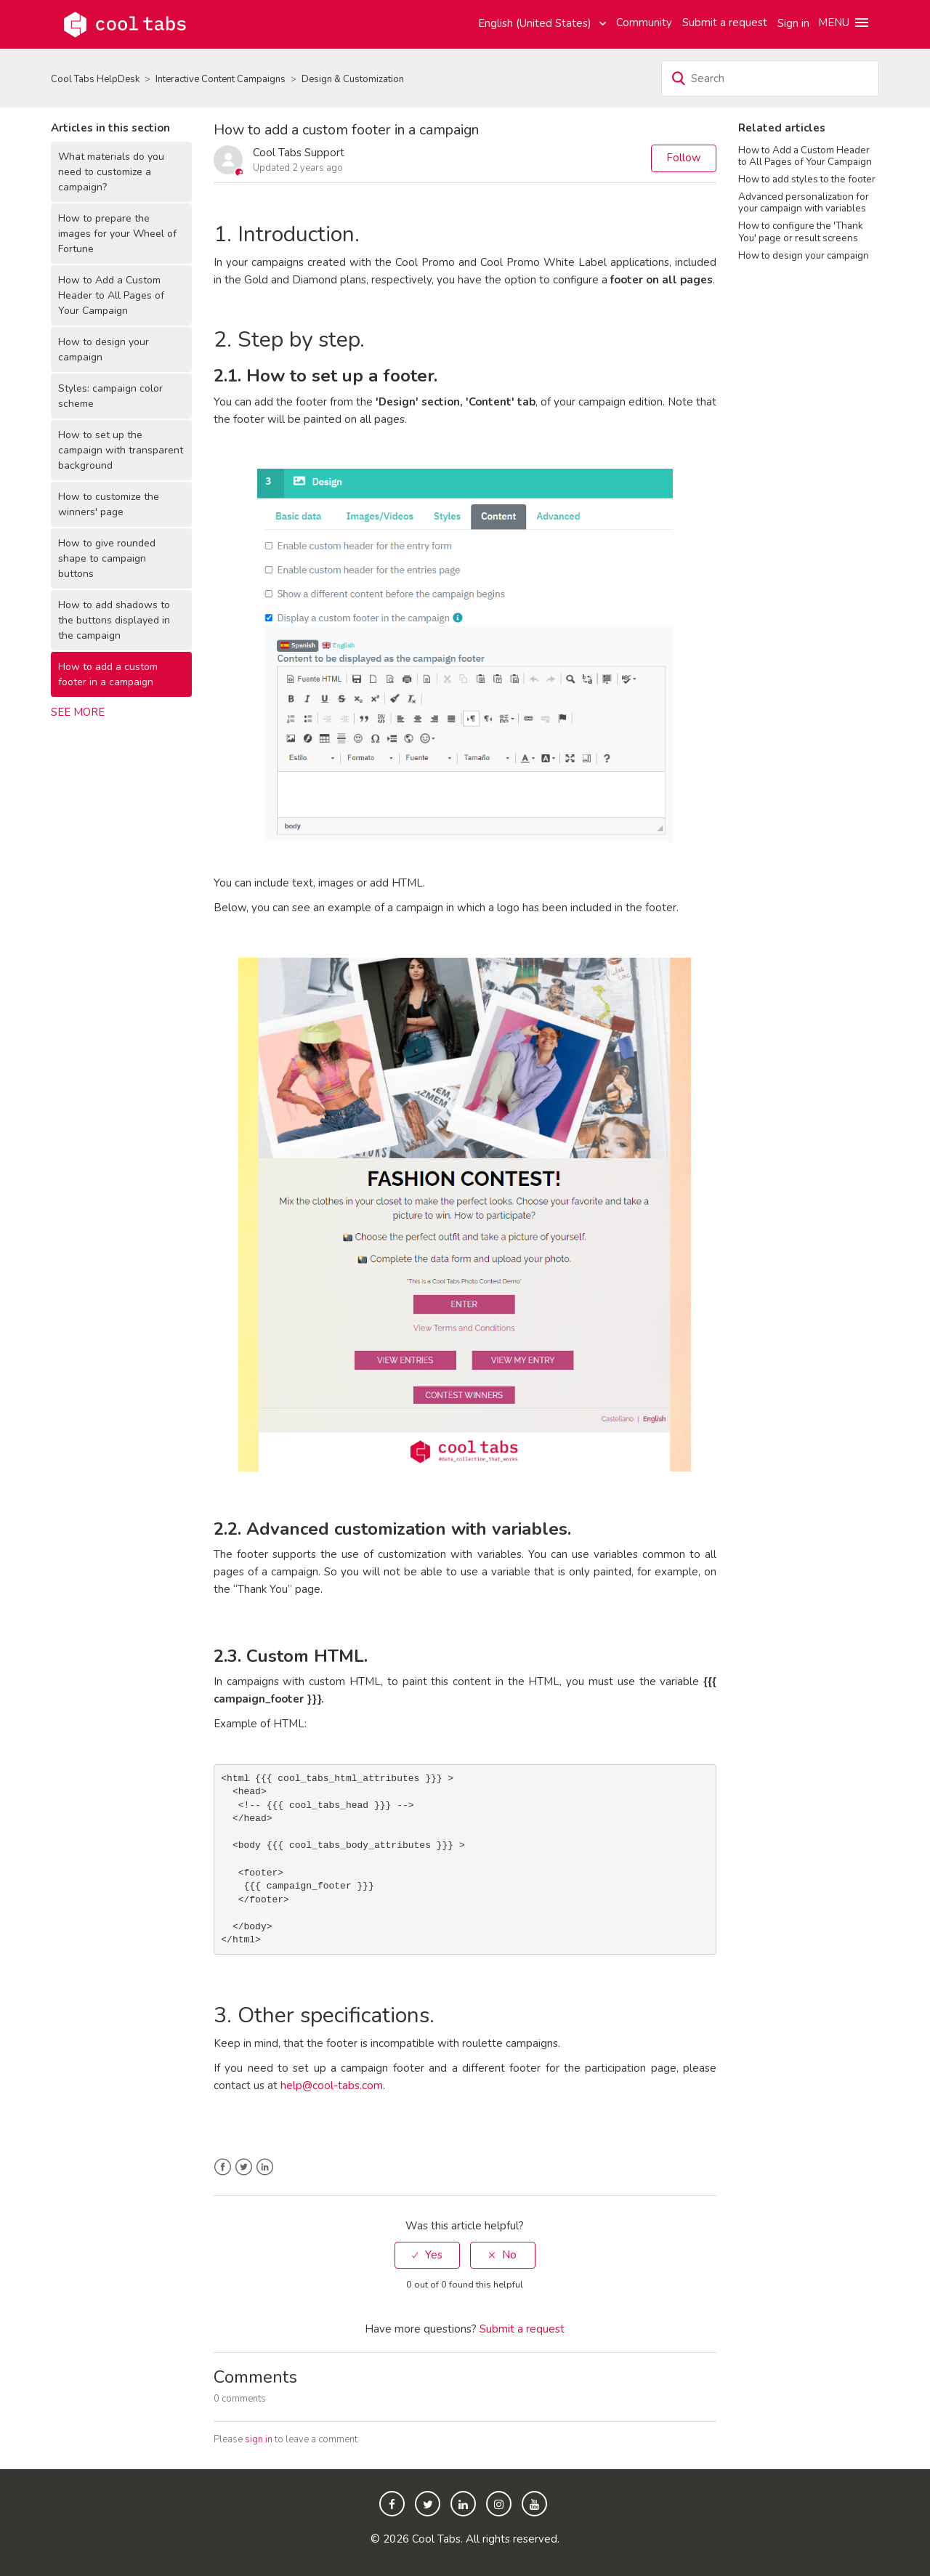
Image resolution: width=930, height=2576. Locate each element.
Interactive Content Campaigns (220, 79)
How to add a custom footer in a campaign (108, 674)
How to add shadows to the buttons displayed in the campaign (114, 620)
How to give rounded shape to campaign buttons (106, 558)
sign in (258, 2439)
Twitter (244, 2167)
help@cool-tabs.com (331, 2085)
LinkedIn (265, 2167)
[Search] (770, 78)
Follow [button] (683, 157)
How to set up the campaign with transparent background (120, 450)
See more (78, 712)
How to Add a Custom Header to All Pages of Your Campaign (111, 295)
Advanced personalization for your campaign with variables (803, 202)
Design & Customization (353, 79)
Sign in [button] (793, 23)
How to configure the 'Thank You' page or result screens (800, 231)
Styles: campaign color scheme (110, 396)
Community (644, 22)
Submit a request (724, 22)
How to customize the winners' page (108, 504)
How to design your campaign (103, 349)
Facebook (223, 2167)
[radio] (427, 2255)
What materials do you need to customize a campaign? (111, 172)
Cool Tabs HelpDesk (95, 79)
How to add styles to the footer (807, 179)
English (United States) (536, 23)
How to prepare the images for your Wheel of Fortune (117, 233)
